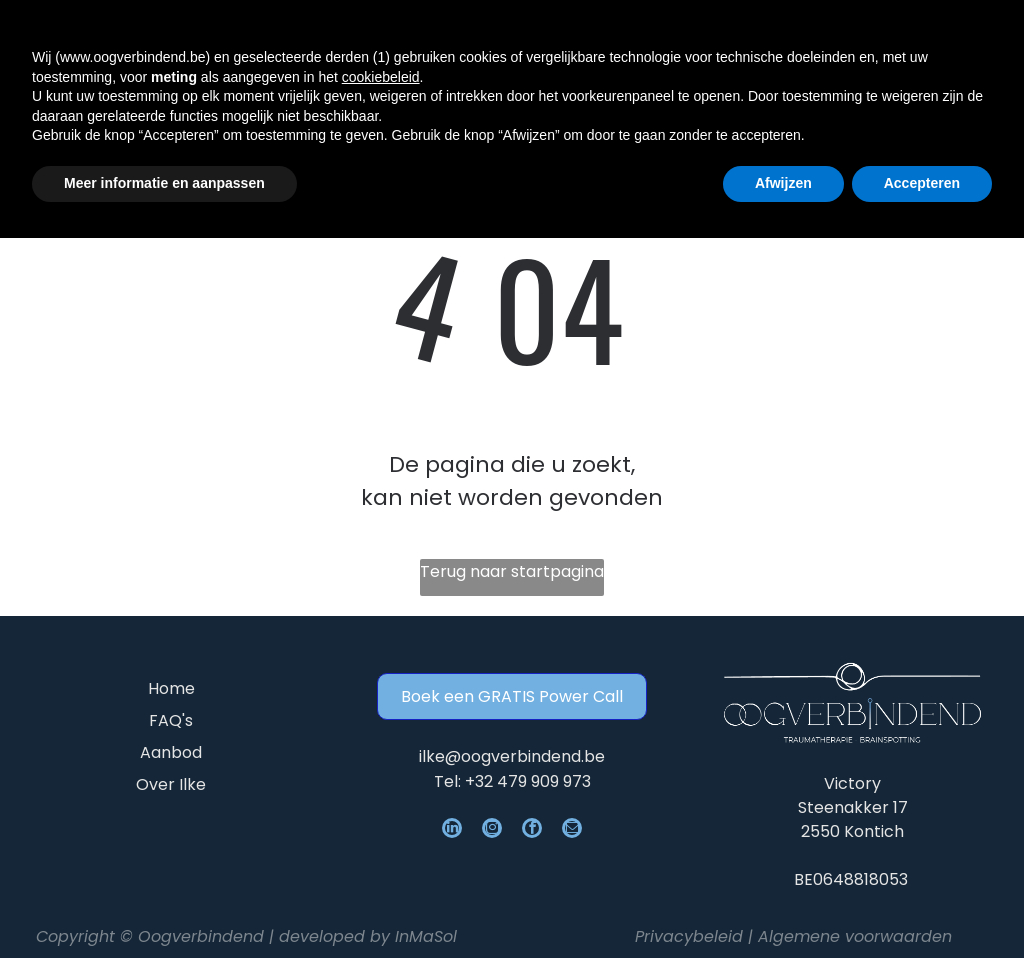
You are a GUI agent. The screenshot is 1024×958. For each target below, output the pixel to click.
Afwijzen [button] (783, 904)
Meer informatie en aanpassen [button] (164, 904)
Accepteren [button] (922, 904)
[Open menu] (951, 45)
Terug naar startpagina (512, 571)
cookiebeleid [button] (381, 797)
